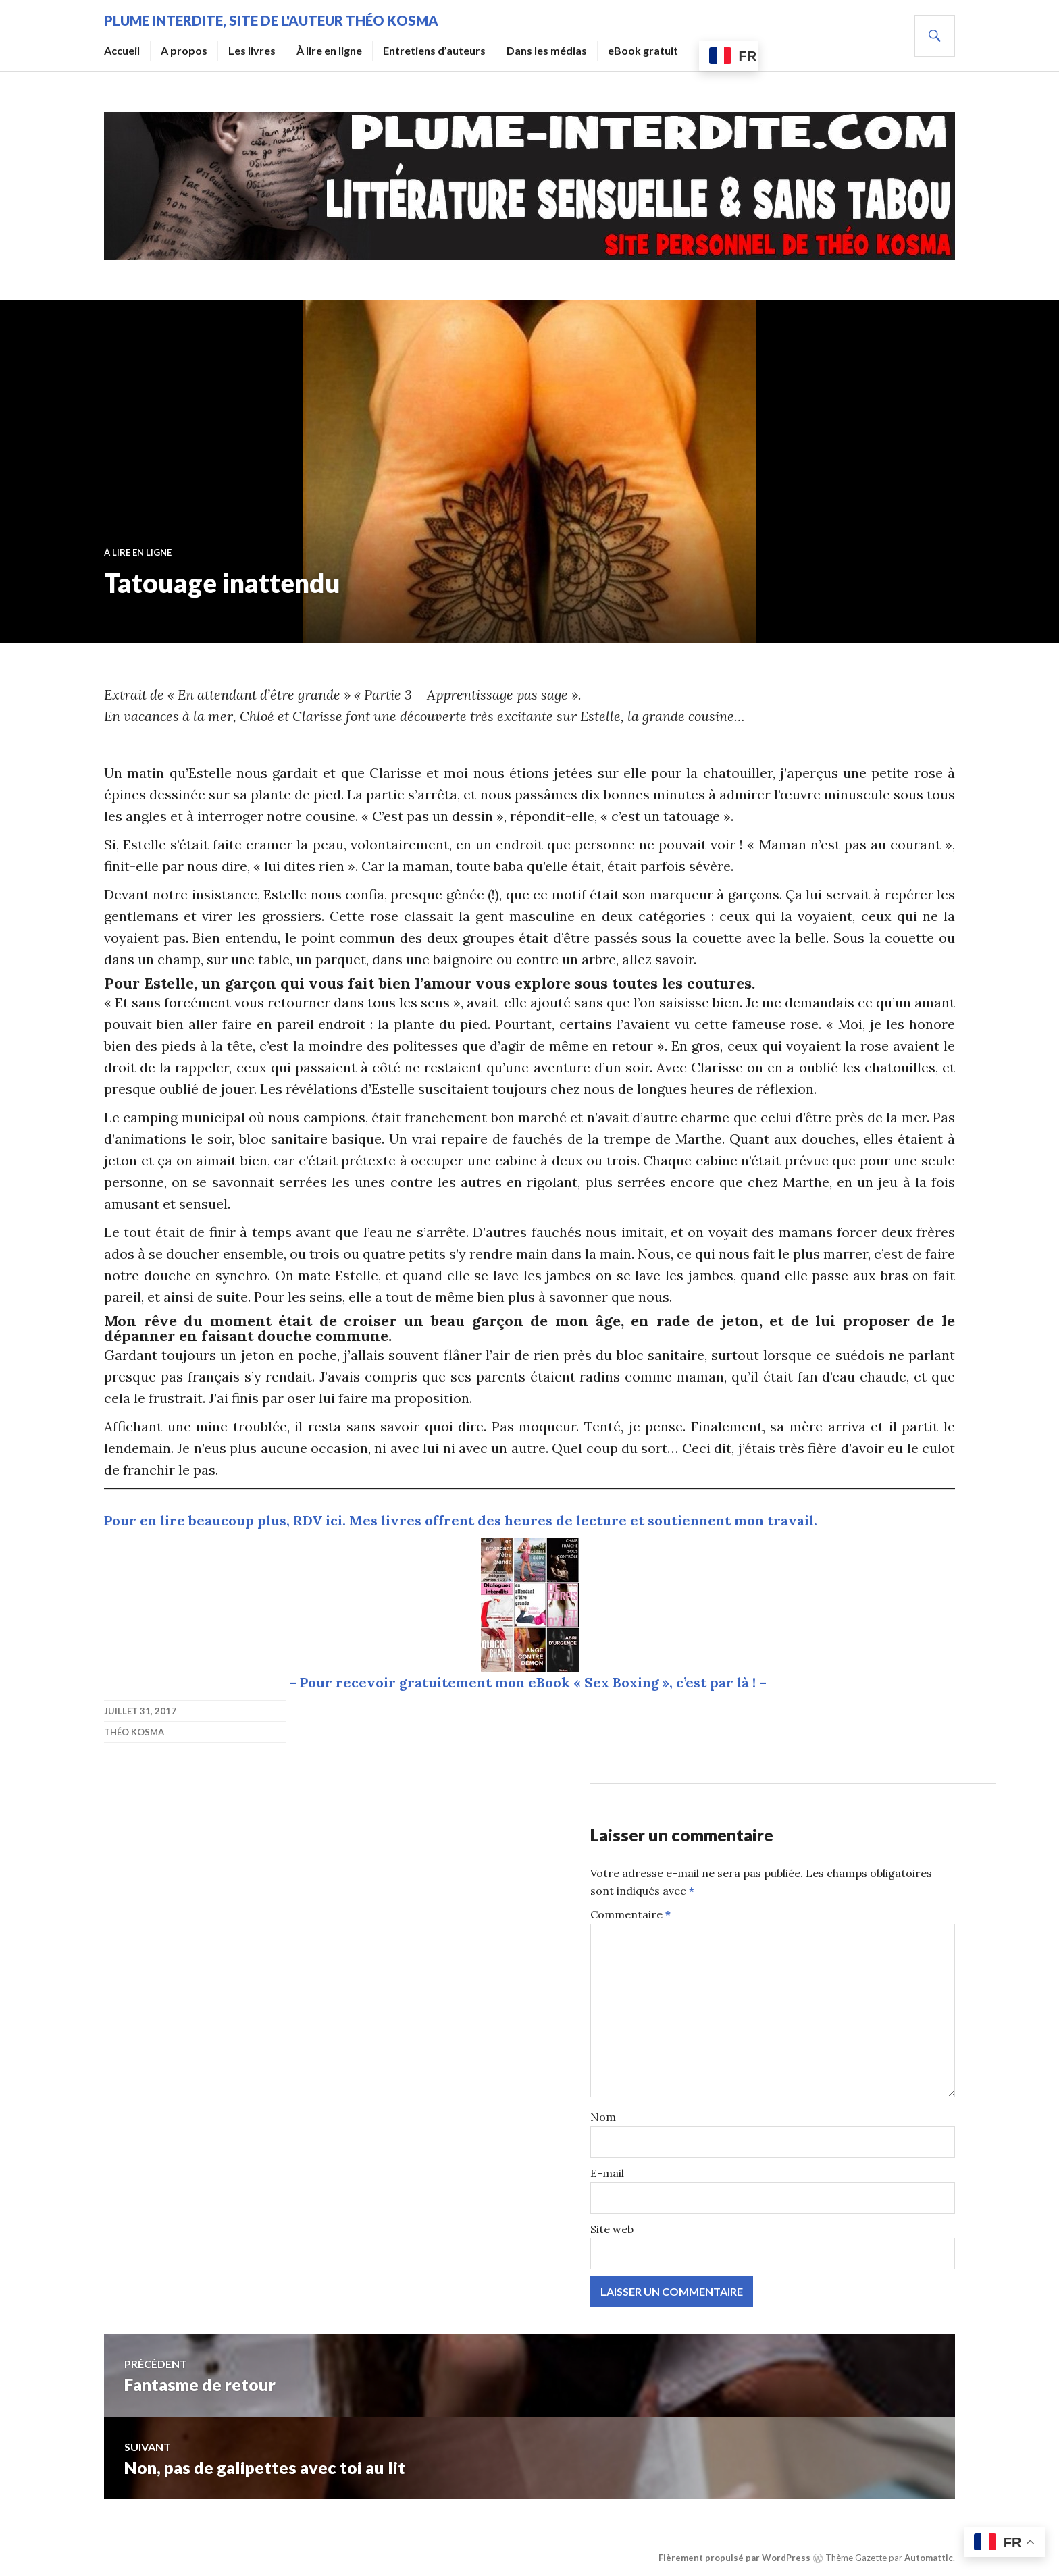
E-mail (607, 2173)
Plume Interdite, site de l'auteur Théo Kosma (271, 20)
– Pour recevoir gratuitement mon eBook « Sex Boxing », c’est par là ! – (529, 1682)
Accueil (122, 50)
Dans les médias (547, 50)
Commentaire (630, 1914)
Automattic (928, 2557)
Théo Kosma (134, 1732)
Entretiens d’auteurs (434, 50)
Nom (603, 2117)
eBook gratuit (643, 50)
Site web (612, 2229)
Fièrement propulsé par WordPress (734, 2557)
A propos (184, 50)
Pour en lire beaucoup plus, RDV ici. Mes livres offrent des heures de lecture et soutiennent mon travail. (460, 1520)
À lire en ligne (329, 50)
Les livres (252, 50)
